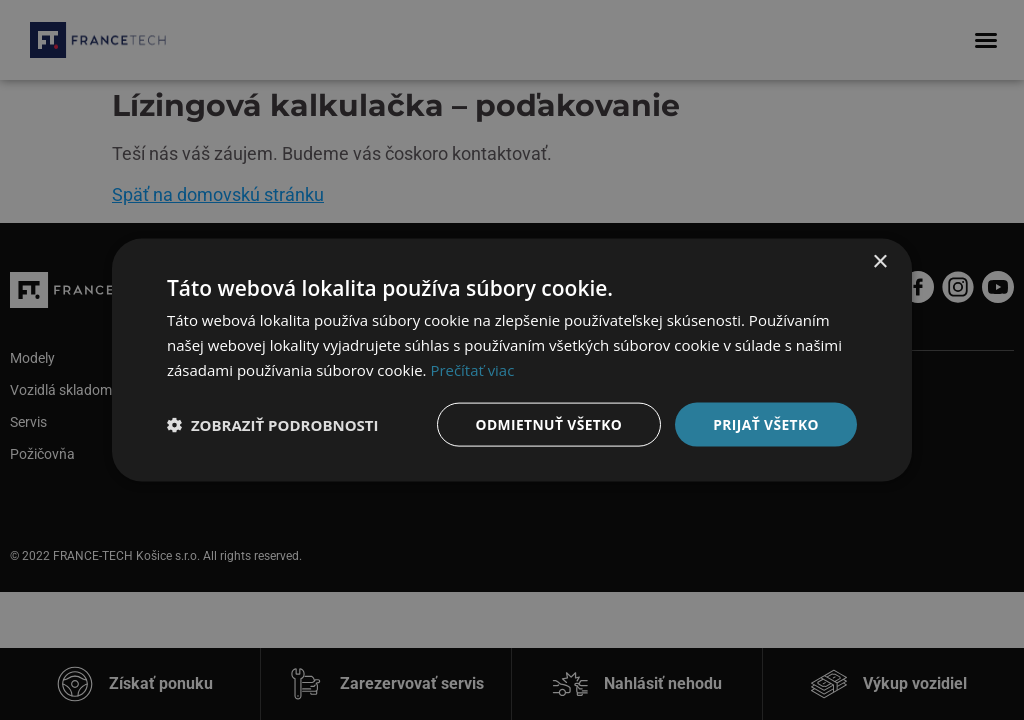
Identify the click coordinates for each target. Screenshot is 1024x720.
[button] (273, 424)
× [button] (879, 261)
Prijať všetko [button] (765, 423)
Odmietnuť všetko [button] (546, 423)
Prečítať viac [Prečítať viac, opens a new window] (472, 369)
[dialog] (512, 360)
